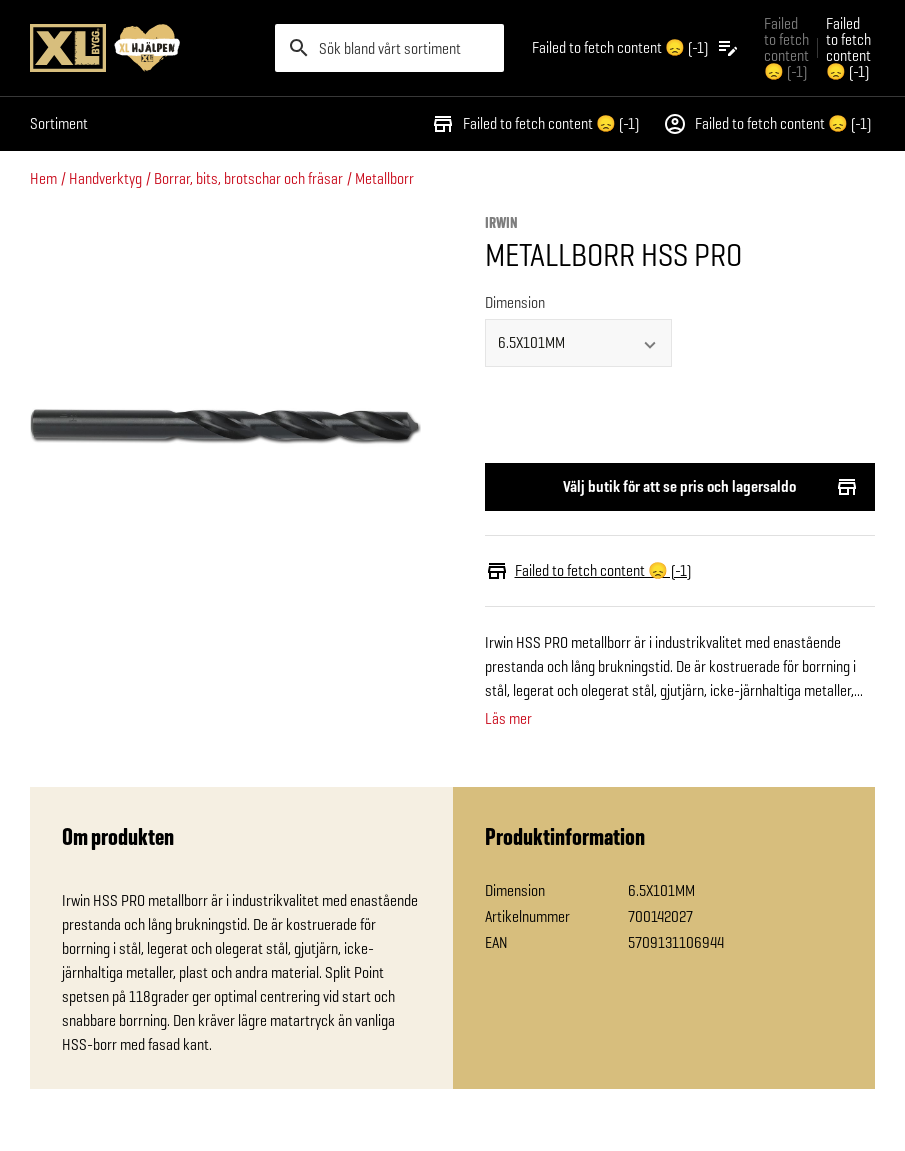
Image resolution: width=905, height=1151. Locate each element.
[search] (389, 48)
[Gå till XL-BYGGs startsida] (144, 48)
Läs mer (508, 719)
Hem (43, 178)
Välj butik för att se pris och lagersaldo (680, 487)
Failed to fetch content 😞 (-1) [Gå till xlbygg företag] (786, 47)
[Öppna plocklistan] (636, 48)
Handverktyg (105, 178)
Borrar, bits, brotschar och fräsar (248, 178)
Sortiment (59, 123)
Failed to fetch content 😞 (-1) (535, 124)
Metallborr (384, 178)
